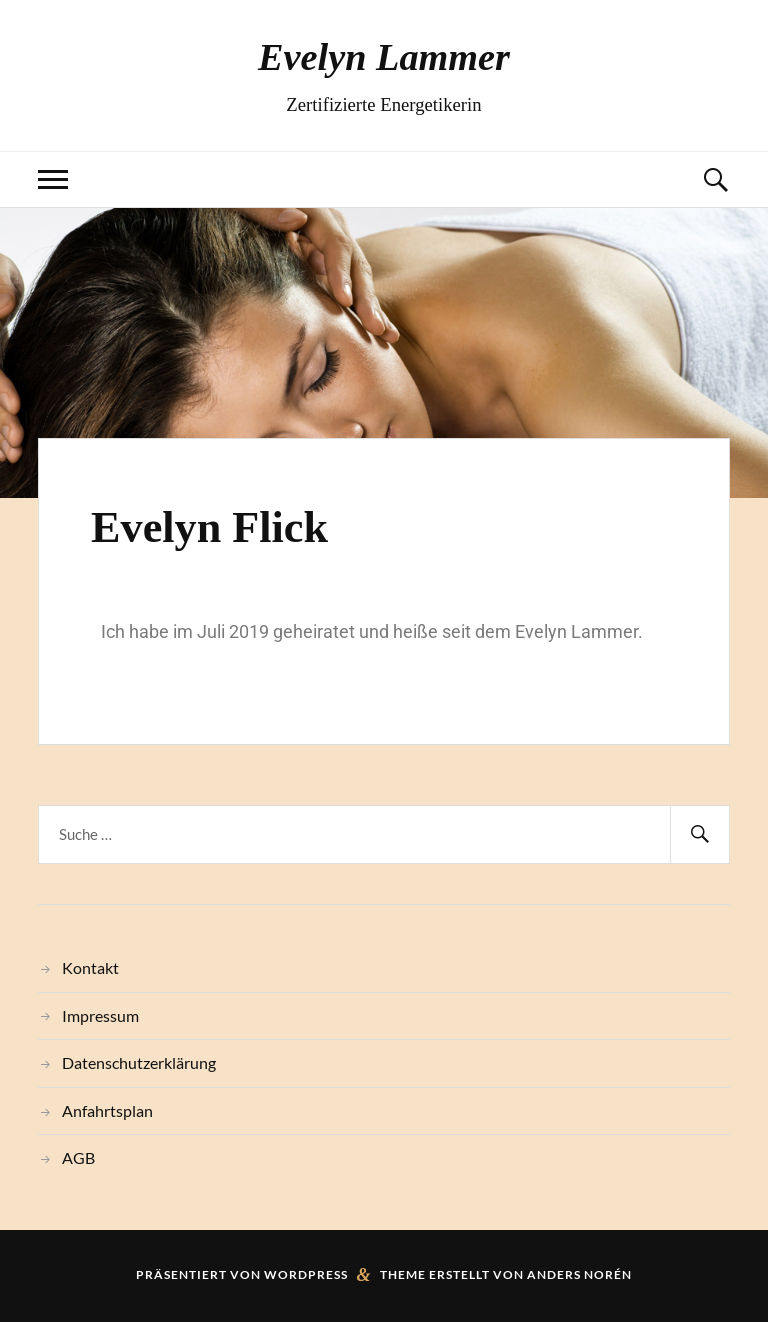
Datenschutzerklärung (139, 1062)
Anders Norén (579, 1274)
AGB (78, 1157)
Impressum (100, 1015)
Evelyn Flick (209, 527)
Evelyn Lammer (384, 57)
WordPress (306, 1274)
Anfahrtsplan (107, 1110)
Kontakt (90, 967)
